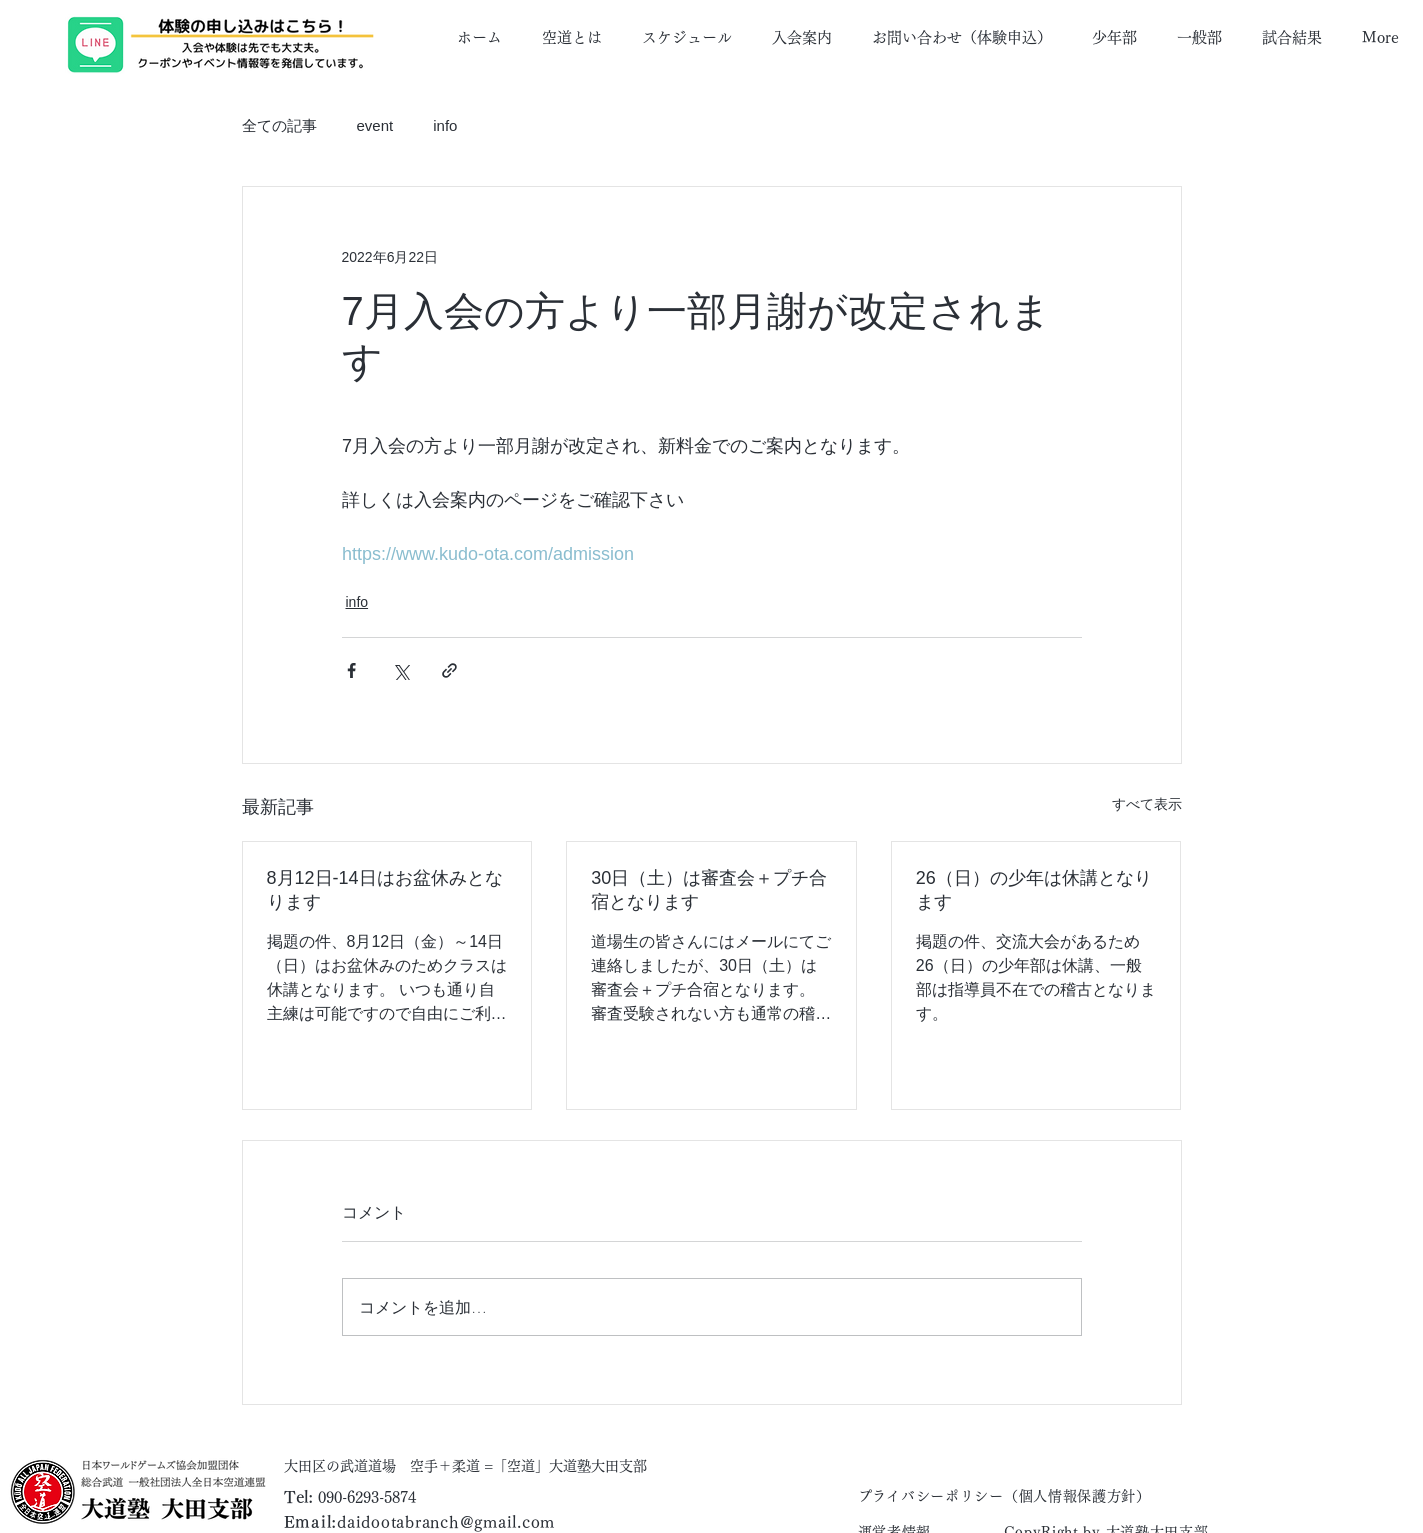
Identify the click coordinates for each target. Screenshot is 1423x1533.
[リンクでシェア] (449, 670)
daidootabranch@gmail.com (446, 1522)
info (445, 125)
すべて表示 (1147, 804)
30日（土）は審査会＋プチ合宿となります (709, 890)
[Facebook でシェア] (351, 670)
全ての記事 (279, 125)
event (375, 125)
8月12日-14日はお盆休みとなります (385, 890)
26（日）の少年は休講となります (1034, 890)
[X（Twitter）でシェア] (400, 670)
